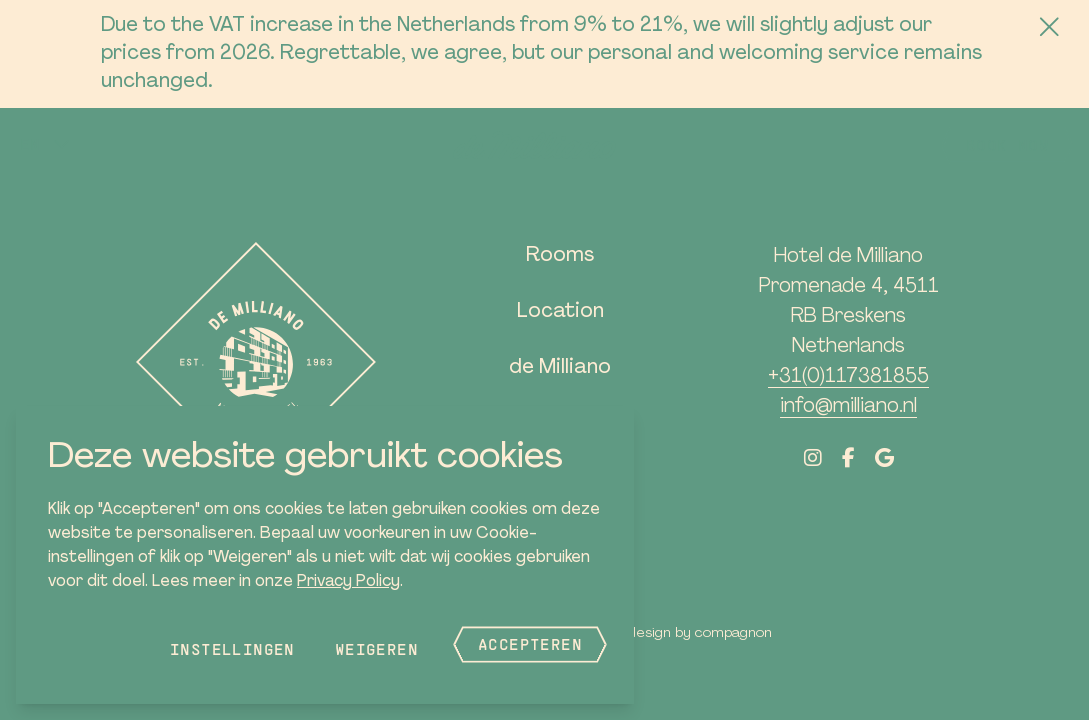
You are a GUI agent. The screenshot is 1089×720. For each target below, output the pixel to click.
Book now (1007, 144)
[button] (45, 144)
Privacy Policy (348, 582)
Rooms (560, 256)
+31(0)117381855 (848, 377)
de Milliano (560, 368)
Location (560, 312)
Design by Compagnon (700, 633)
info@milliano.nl (848, 407)
